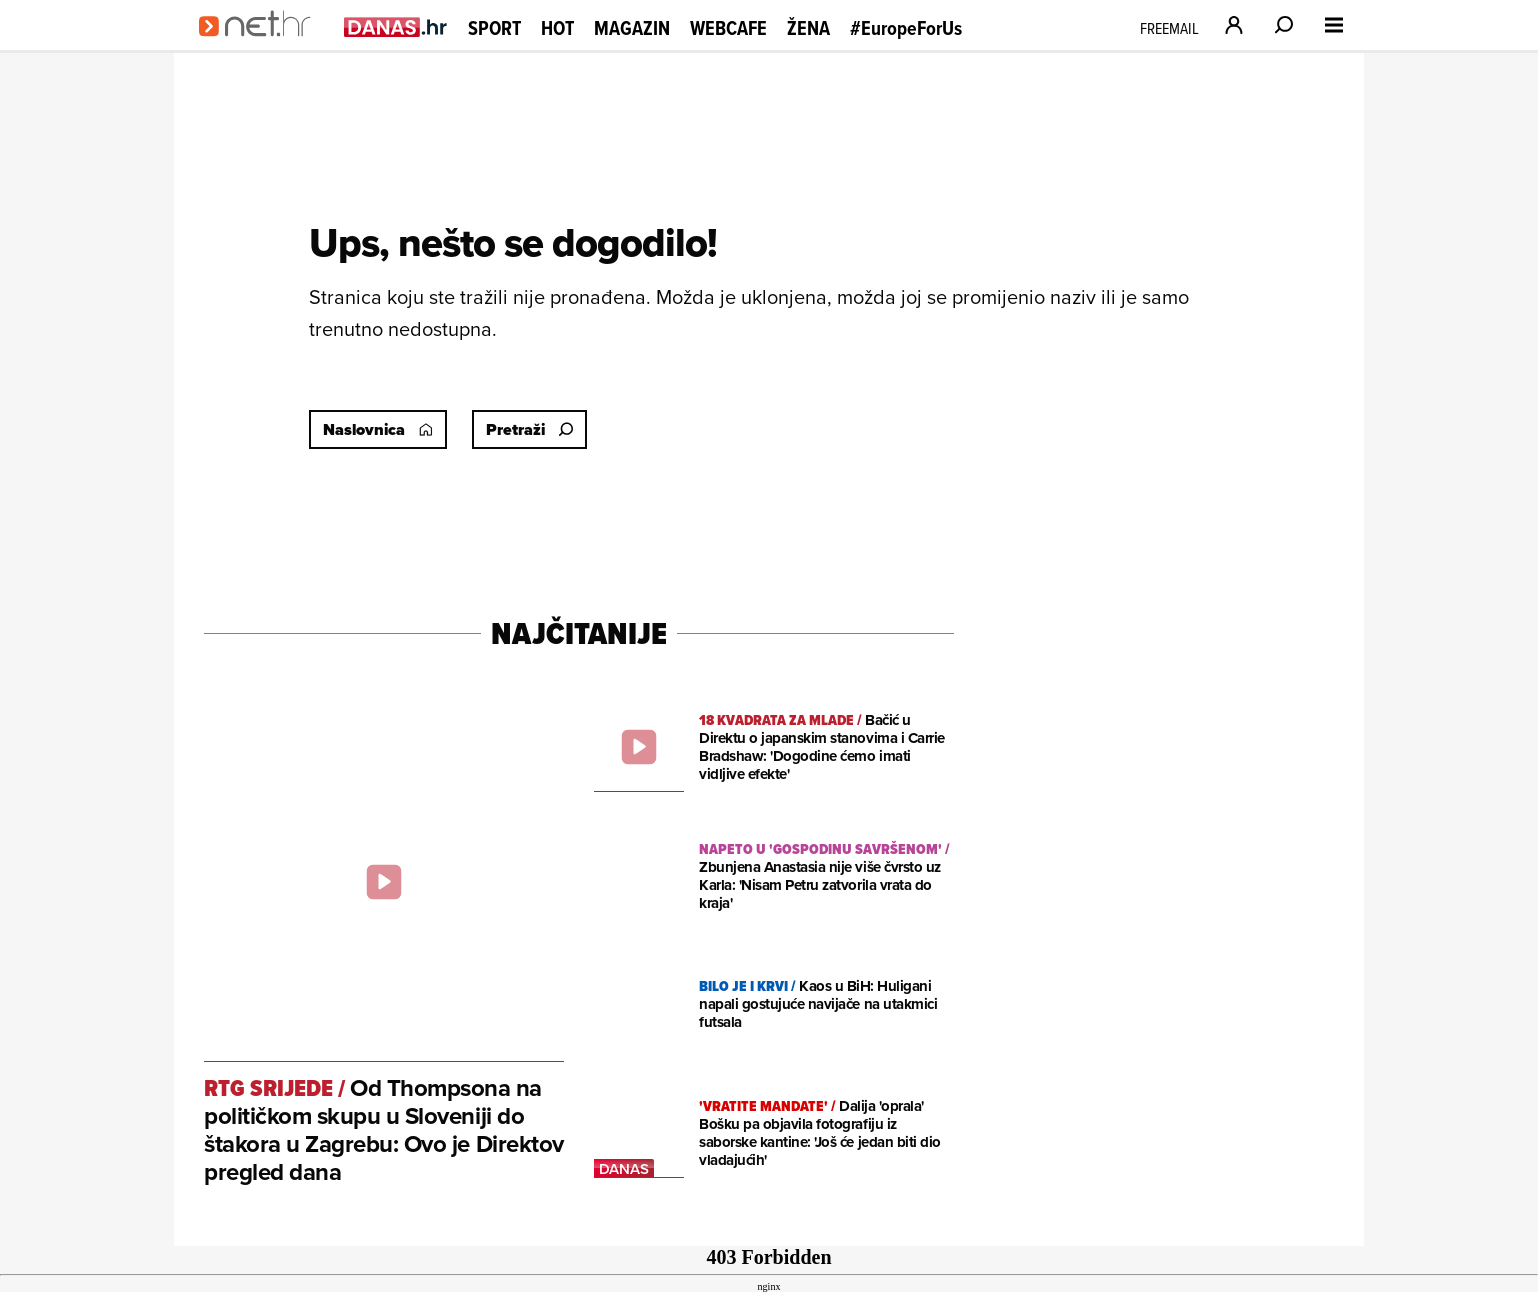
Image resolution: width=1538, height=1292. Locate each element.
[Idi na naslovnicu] (261, 46)
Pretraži (529, 429)
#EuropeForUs (906, 28)
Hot (557, 28)
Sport (494, 28)
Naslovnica (378, 429)
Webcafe (728, 28)
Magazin (632, 28)
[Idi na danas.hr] (396, 26)
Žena (808, 28)
